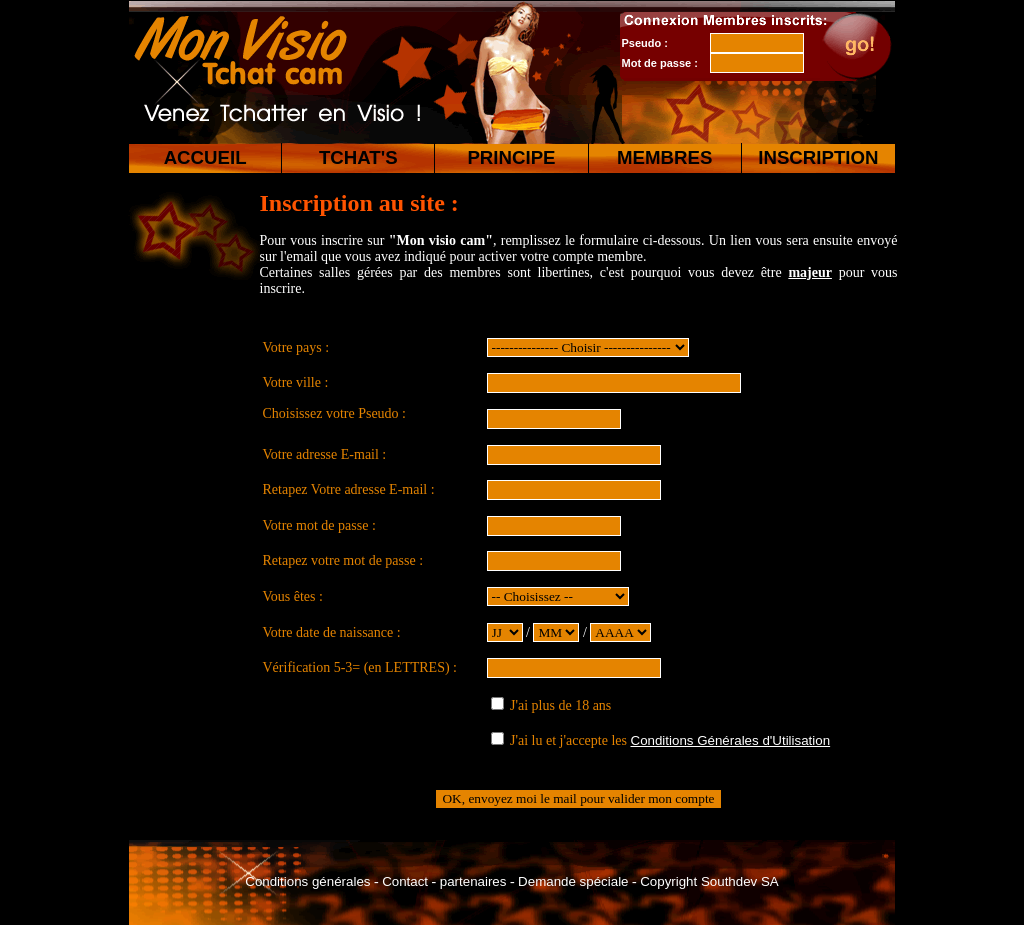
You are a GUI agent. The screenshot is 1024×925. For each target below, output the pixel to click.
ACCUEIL (205, 157)
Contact (405, 881)
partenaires (473, 881)
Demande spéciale (573, 881)
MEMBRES (664, 157)
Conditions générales (307, 881)
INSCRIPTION (818, 157)
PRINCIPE (511, 157)
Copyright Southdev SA (709, 881)
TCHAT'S (358, 157)
